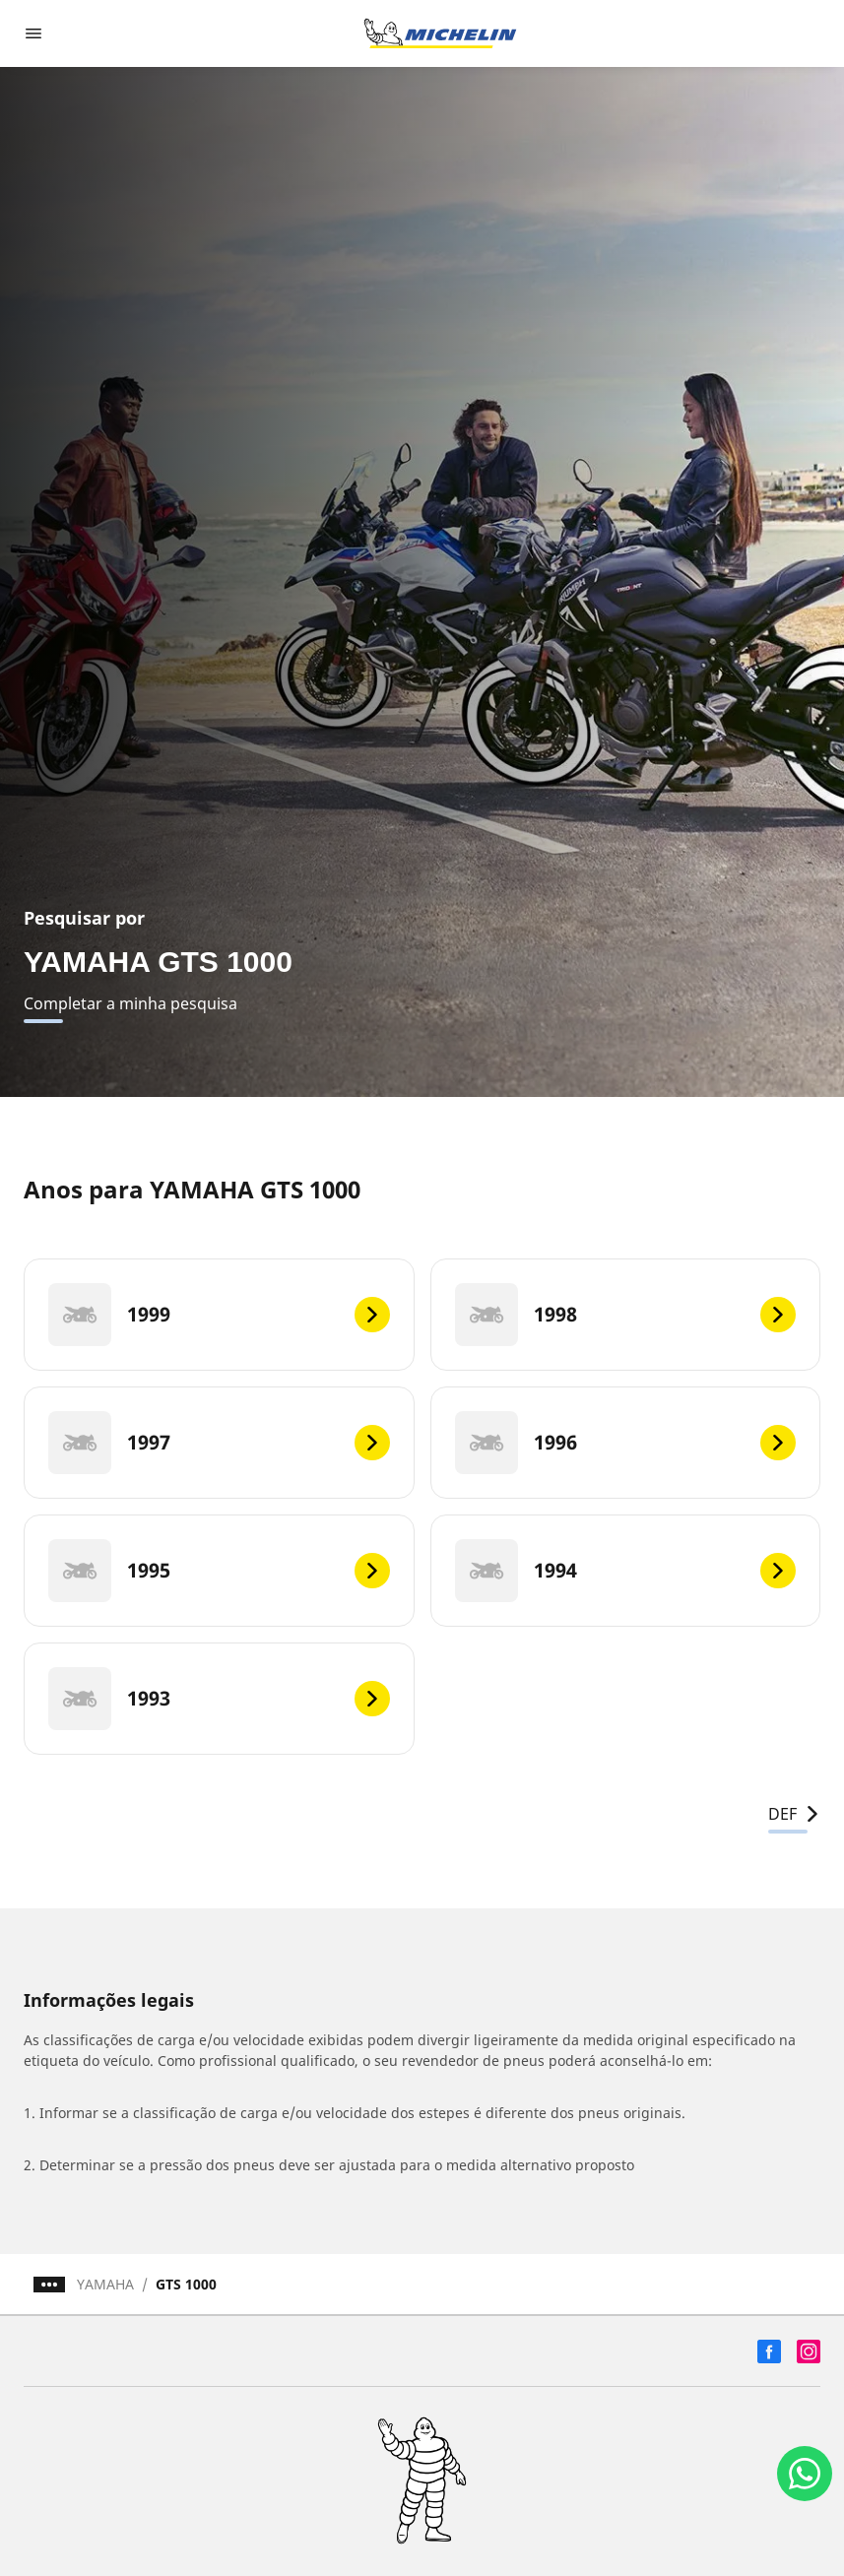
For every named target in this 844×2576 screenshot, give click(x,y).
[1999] (219, 1314)
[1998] (625, 1314)
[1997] (219, 1442)
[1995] (219, 1570)
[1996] (625, 1442)
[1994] (625, 1570)
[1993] (219, 1698)
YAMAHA (105, 2284)
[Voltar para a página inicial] (440, 33)
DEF (794, 1814)
